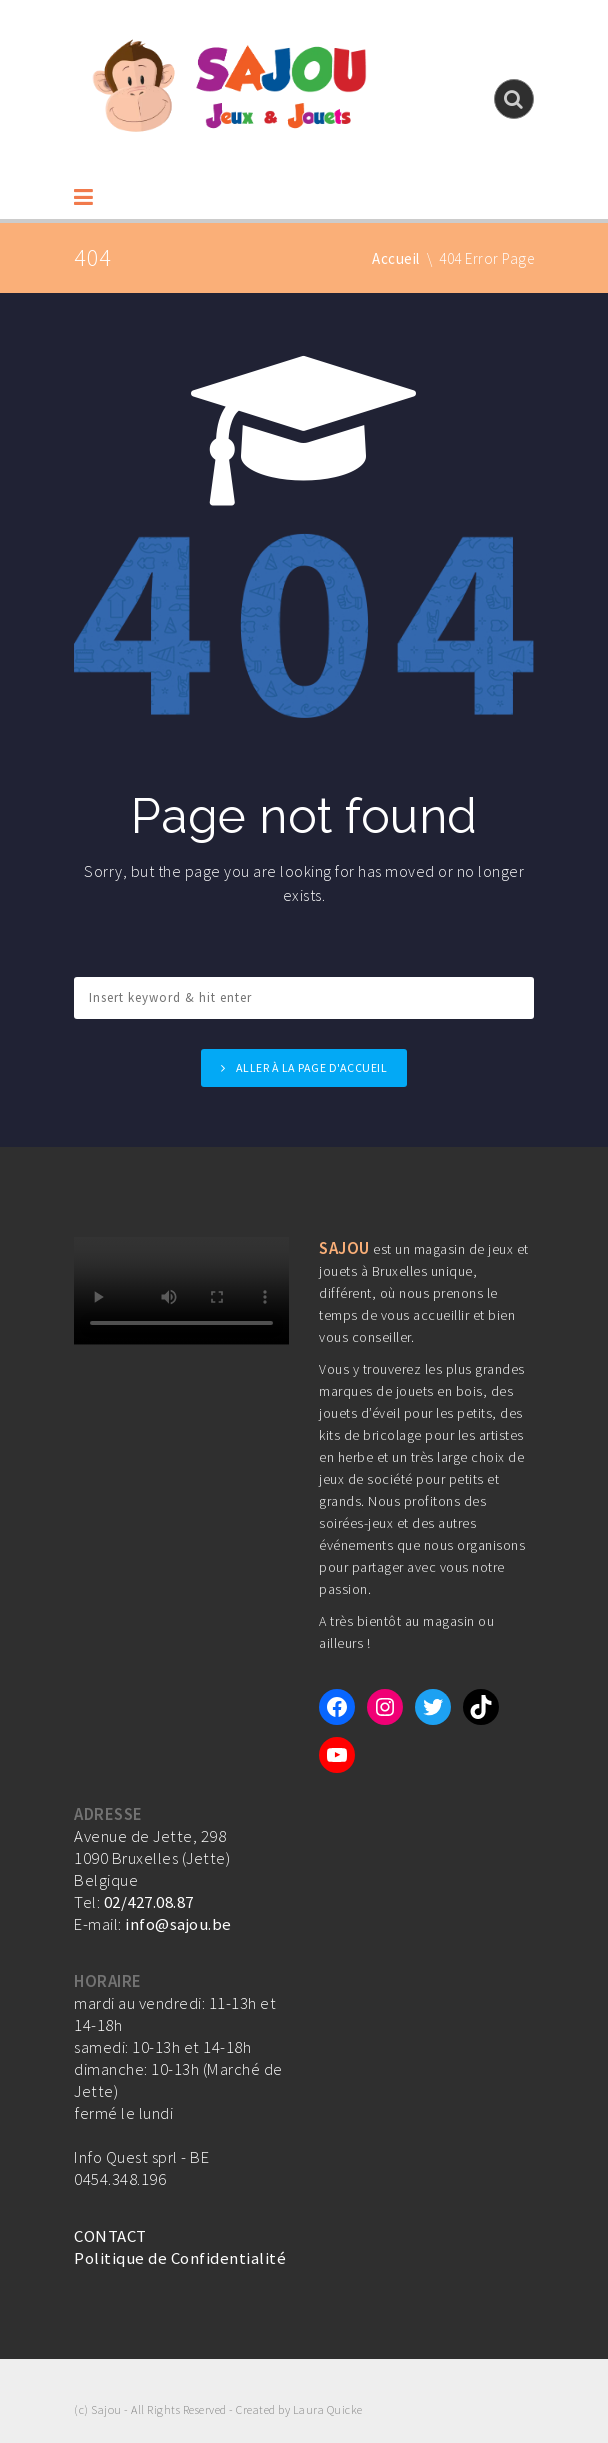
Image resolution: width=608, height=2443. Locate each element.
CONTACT (110, 2236)
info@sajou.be (178, 1924)
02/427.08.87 (149, 1902)
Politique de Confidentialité (180, 2258)
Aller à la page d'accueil (312, 1067)
